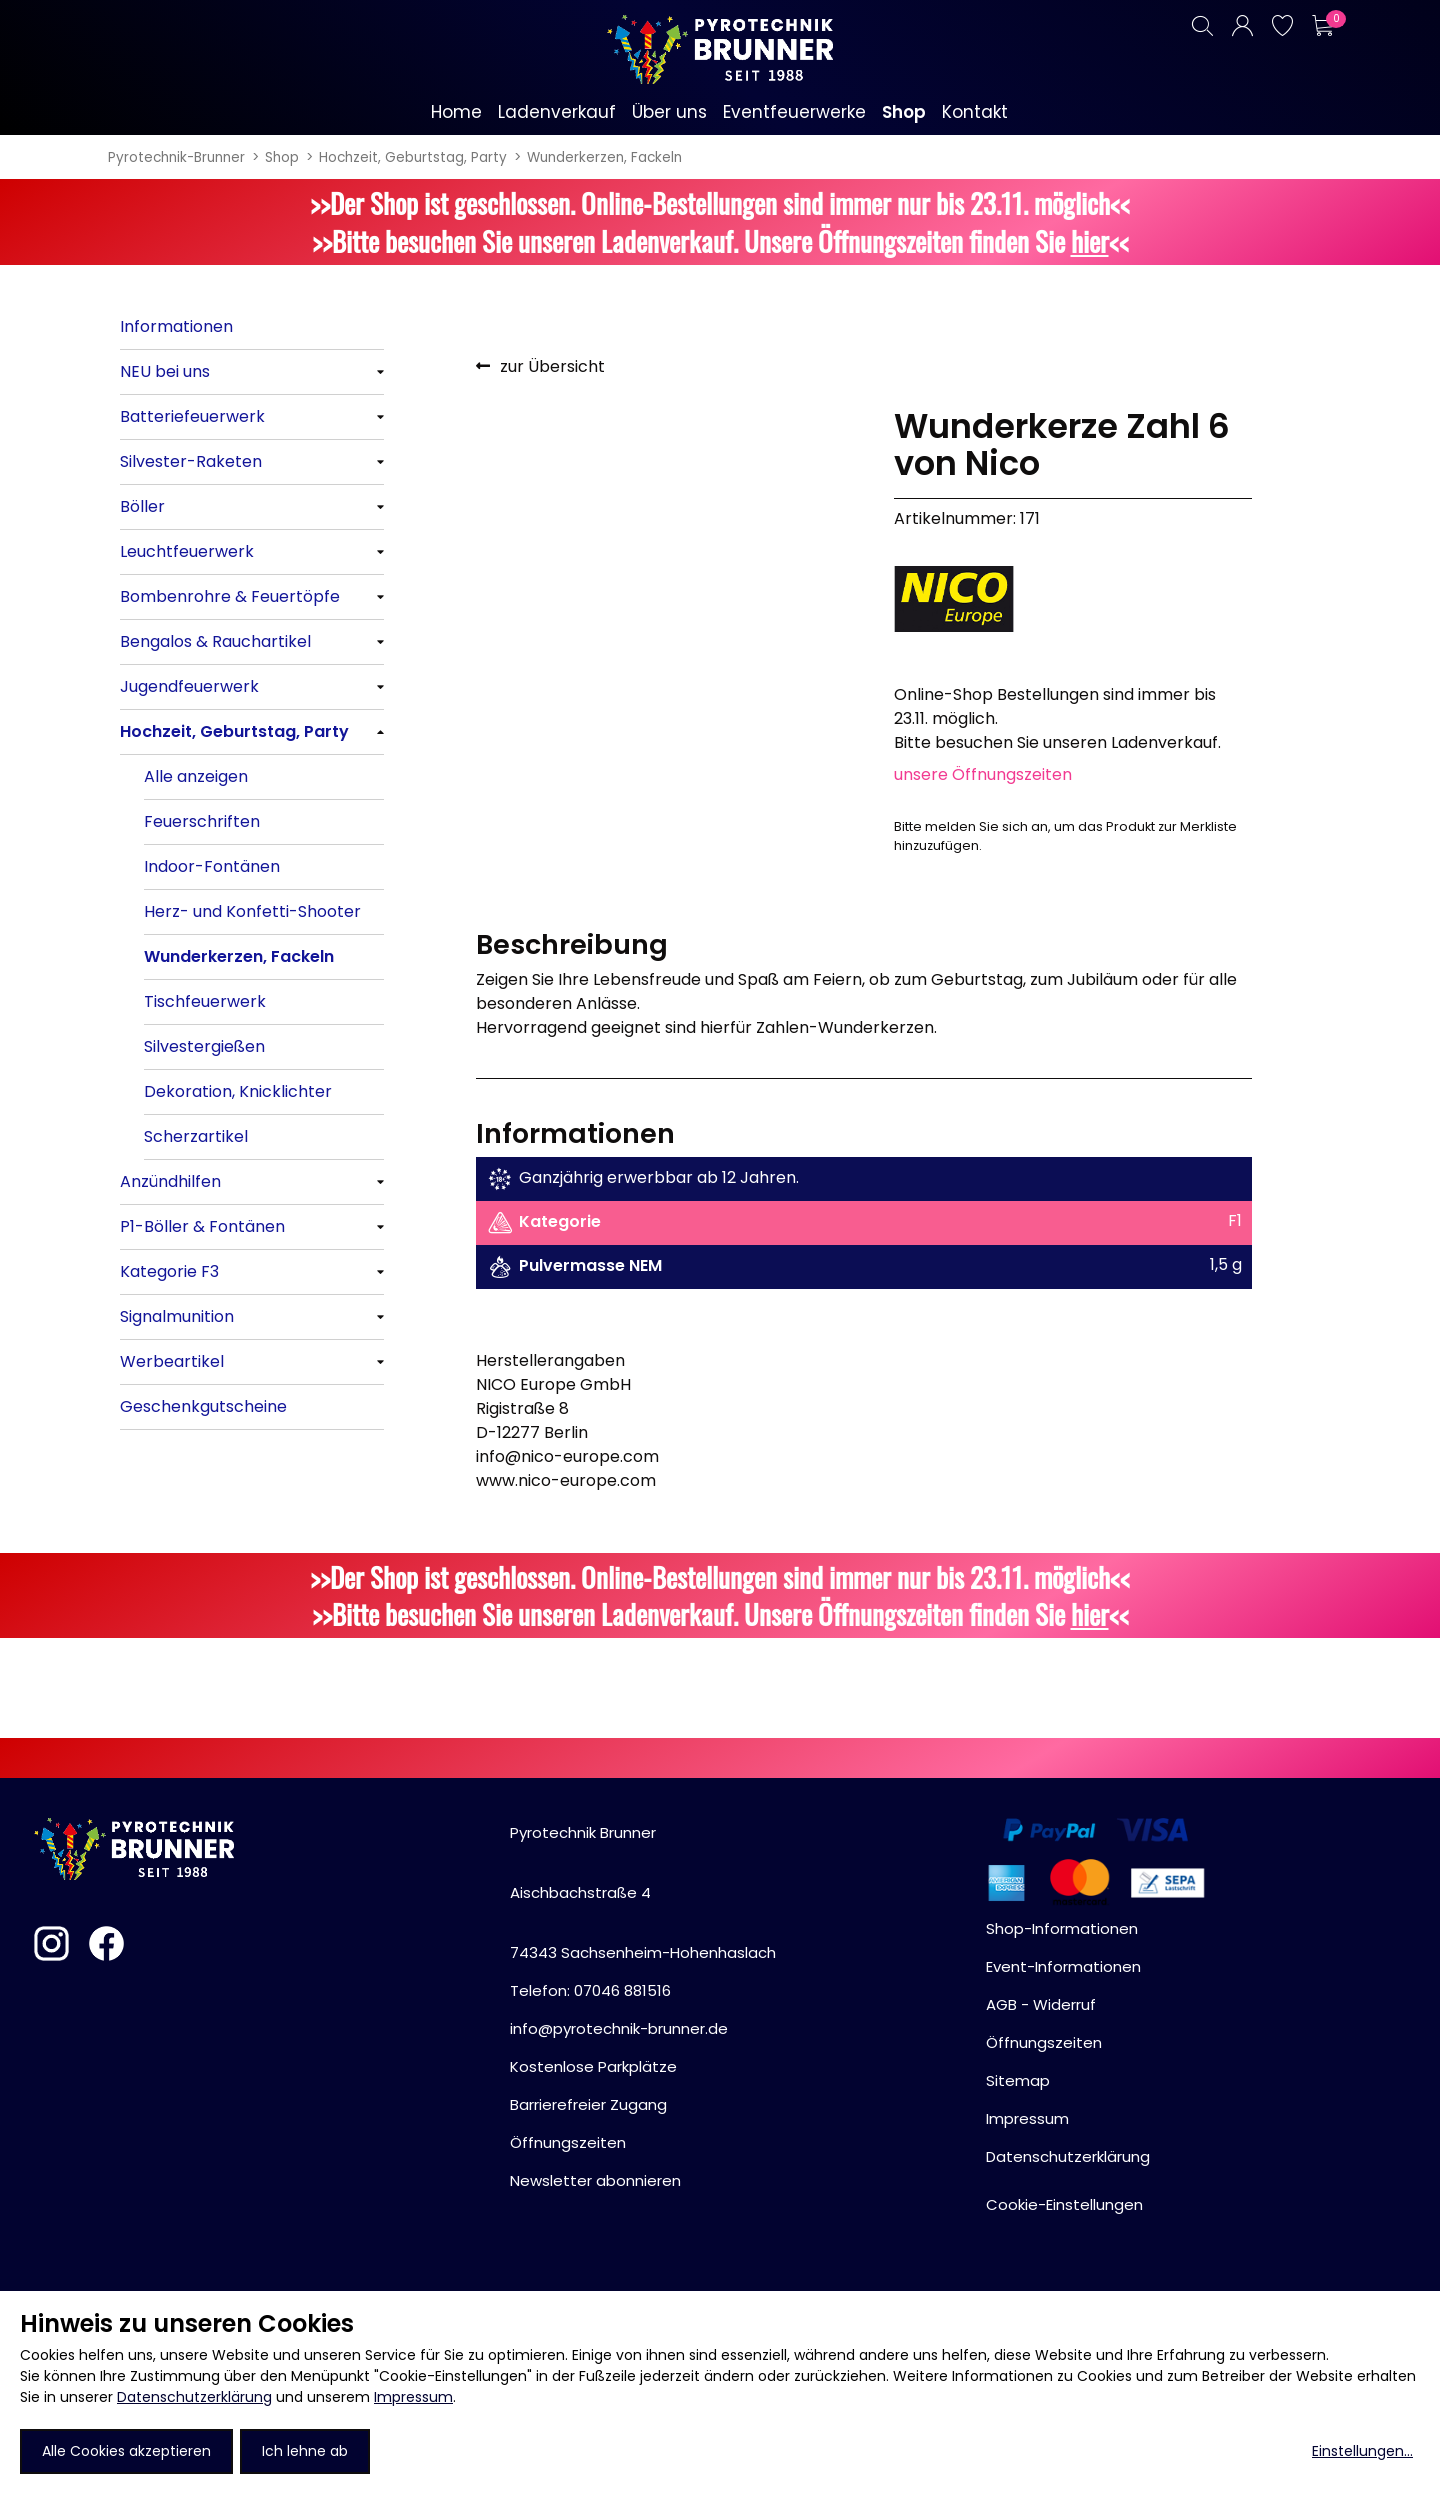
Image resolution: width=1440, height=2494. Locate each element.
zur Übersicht (552, 366)
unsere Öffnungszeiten (983, 774)
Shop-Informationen (1062, 1928)
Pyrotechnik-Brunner (176, 157)
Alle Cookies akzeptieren (126, 2451)
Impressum (413, 2397)
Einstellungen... (1362, 2451)
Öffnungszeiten (568, 2142)
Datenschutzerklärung (194, 2397)
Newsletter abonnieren (595, 2180)
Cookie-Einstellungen (1064, 2204)
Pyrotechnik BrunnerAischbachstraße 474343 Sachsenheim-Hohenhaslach (643, 1892)
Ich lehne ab (305, 2451)
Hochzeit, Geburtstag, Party (413, 157)
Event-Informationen (1063, 1966)
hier (1090, 241)
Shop (282, 157)
